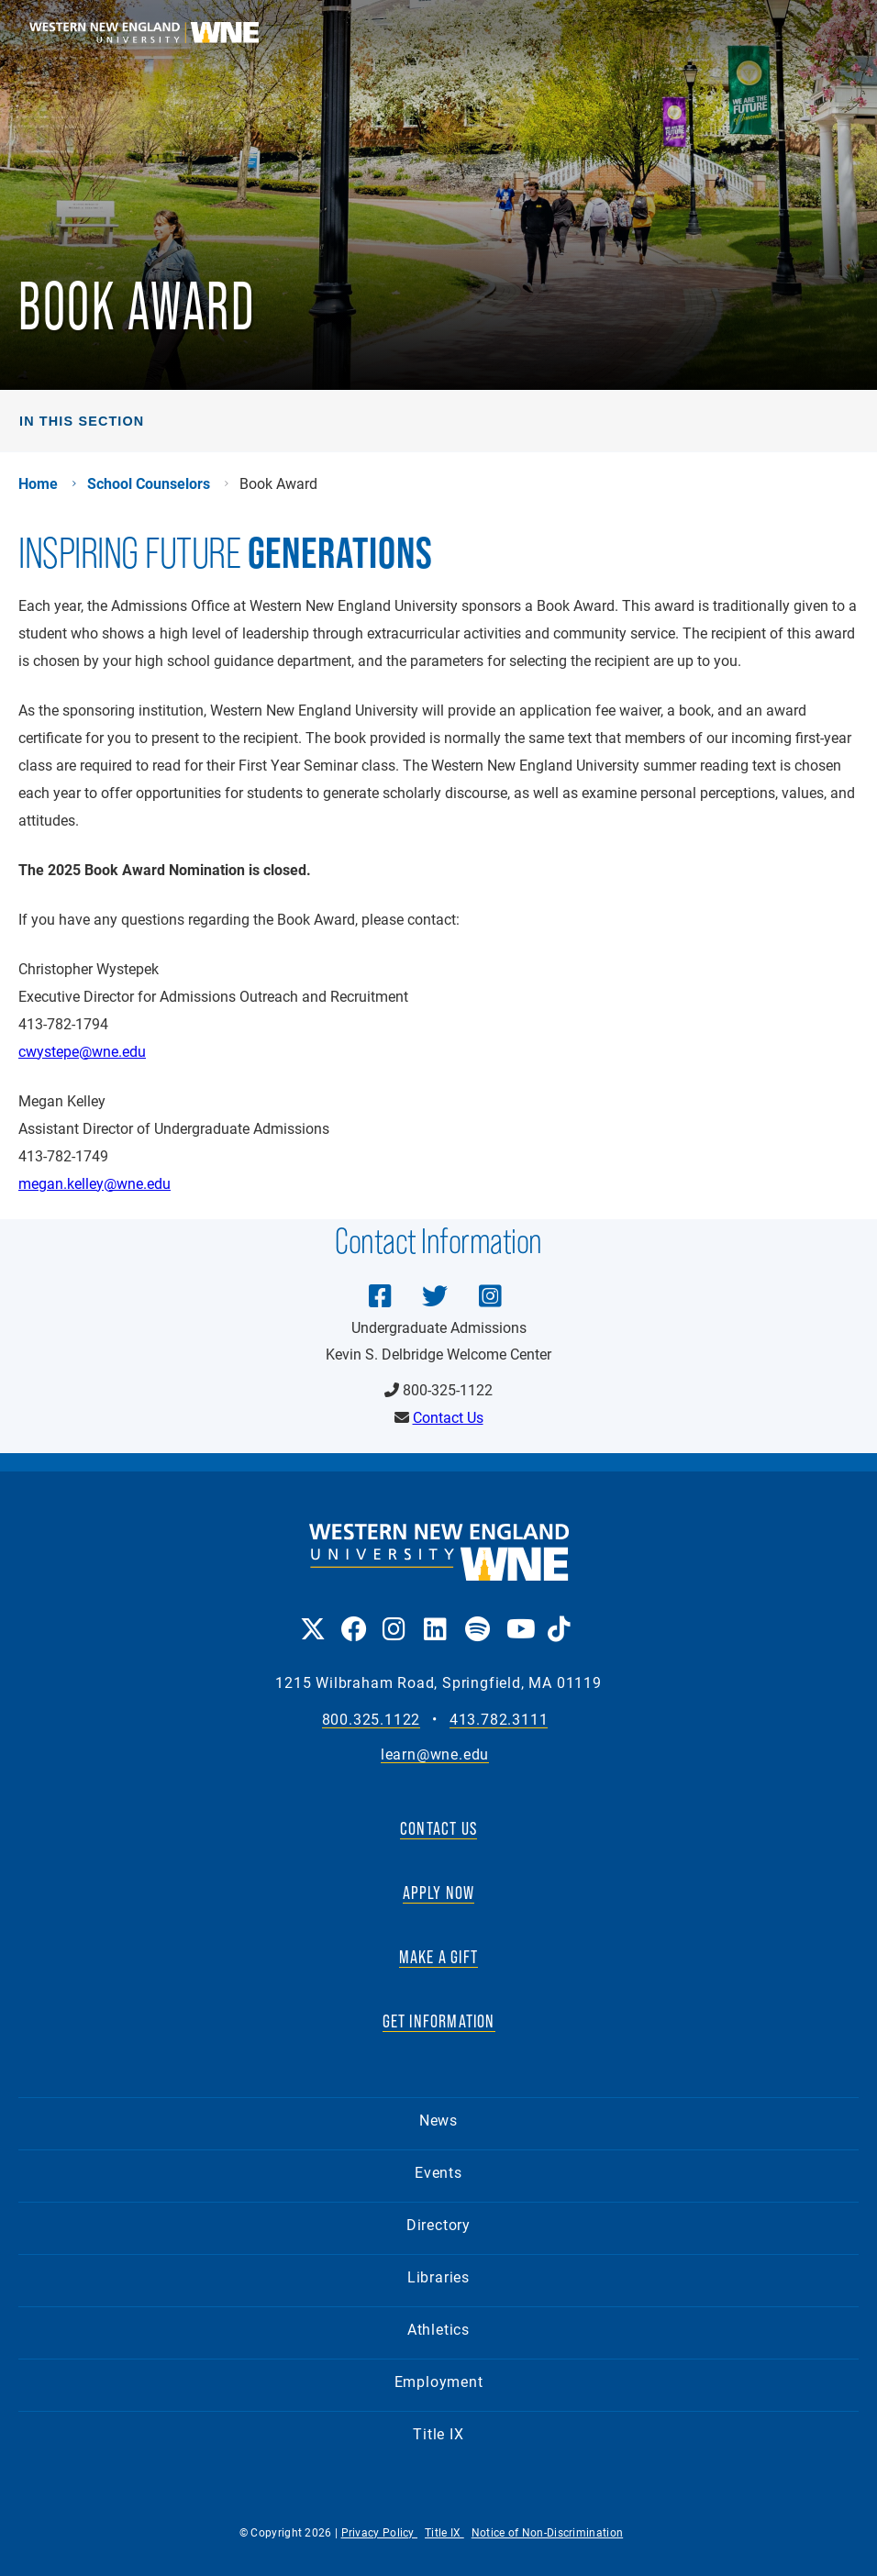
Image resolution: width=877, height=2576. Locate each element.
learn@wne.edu (435, 1754)
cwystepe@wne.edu (82, 1050)
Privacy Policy (379, 2532)
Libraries (438, 2276)
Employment (438, 2381)
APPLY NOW (439, 1892)
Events (438, 2172)
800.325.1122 (371, 1719)
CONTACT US (438, 1828)
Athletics (438, 2328)
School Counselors (148, 483)
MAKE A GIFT (438, 1957)
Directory (438, 2224)
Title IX (438, 2433)
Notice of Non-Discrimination (547, 2532)
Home (38, 483)
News (438, 2119)
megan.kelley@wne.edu (94, 1183)
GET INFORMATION (439, 2021)
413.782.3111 (499, 1719)
